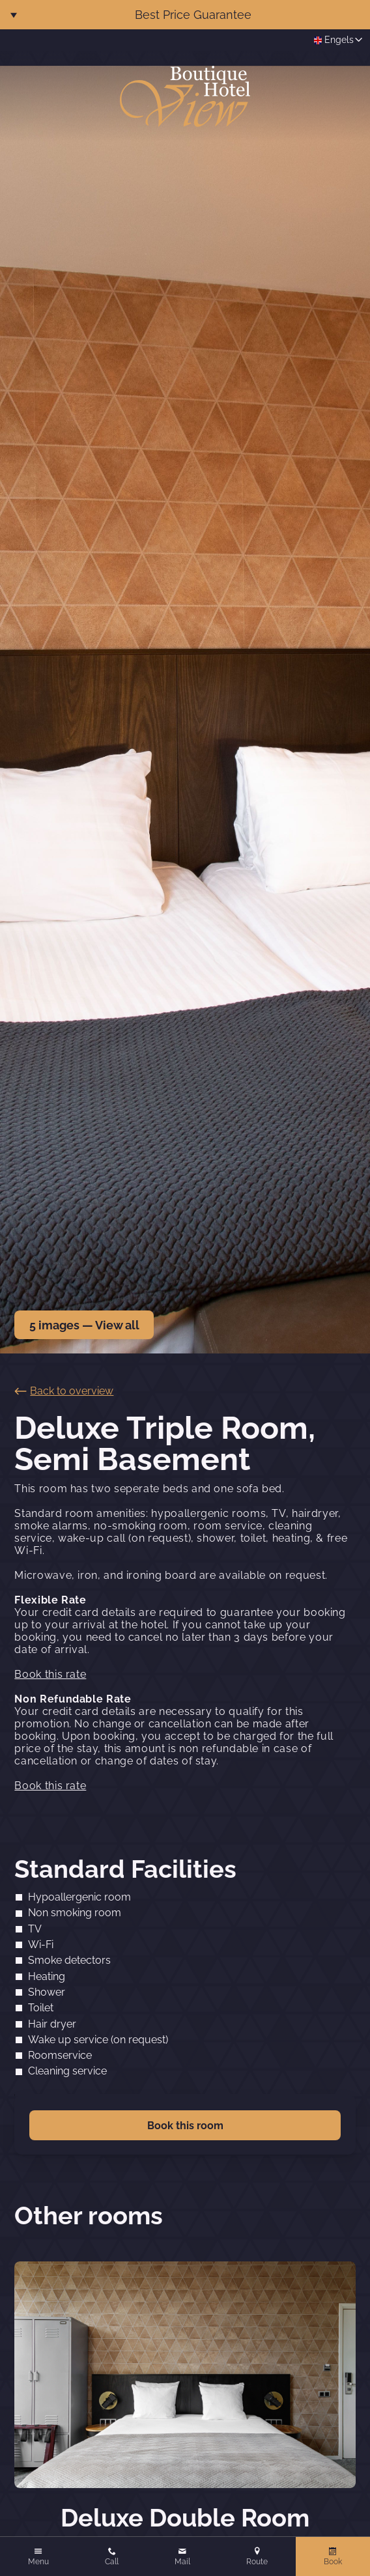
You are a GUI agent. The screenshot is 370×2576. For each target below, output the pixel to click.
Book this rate (50, 1674)
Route (257, 2561)
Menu (38, 2561)
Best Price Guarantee (193, 14)
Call (112, 2561)
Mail (182, 2561)
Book (333, 2561)
